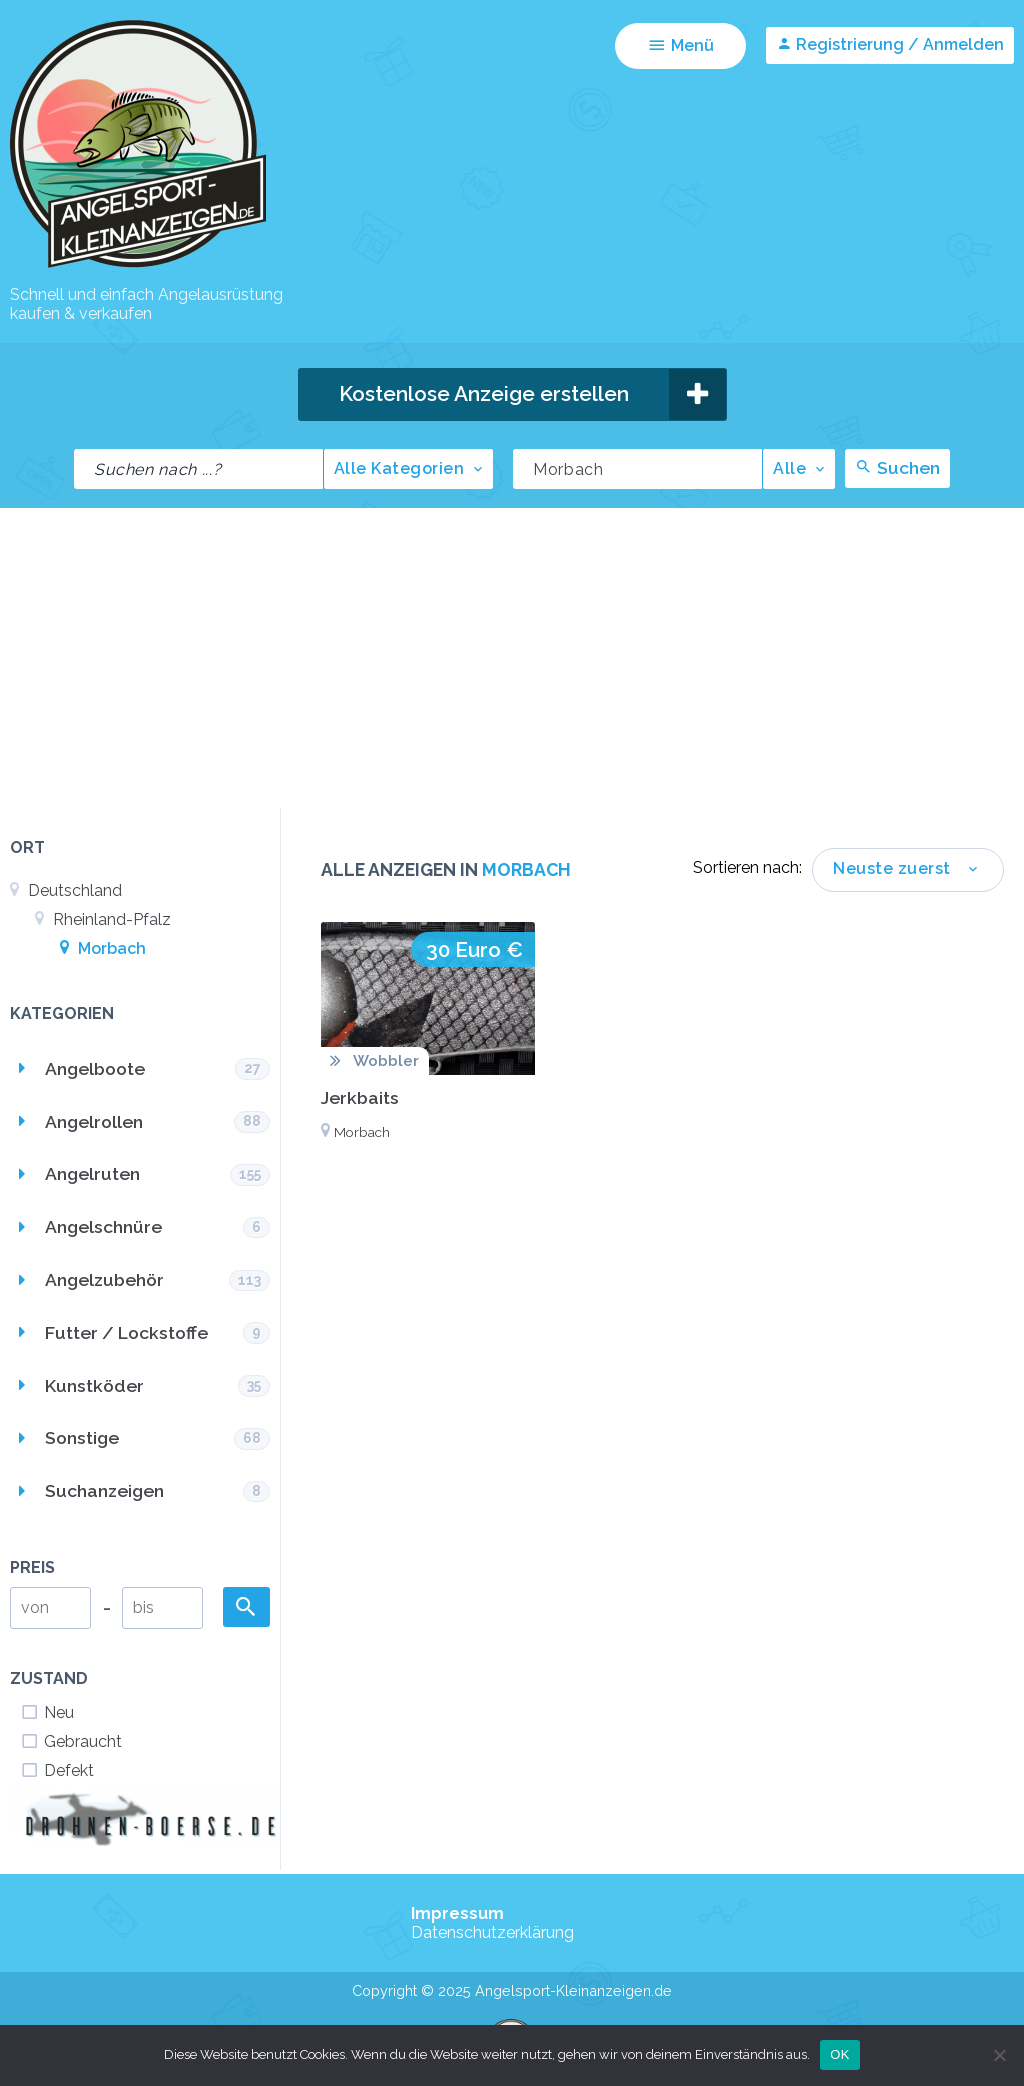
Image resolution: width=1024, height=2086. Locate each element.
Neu (47, 1712)
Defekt (57, 1770)
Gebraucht (71, 1741)
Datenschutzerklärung (492, 1932)
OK (839, 2054)
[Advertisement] (512, 658)
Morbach (103, 948)
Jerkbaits (360, 1097)
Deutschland (66, 890)
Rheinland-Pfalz (103, 919)
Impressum (457, 1913)
